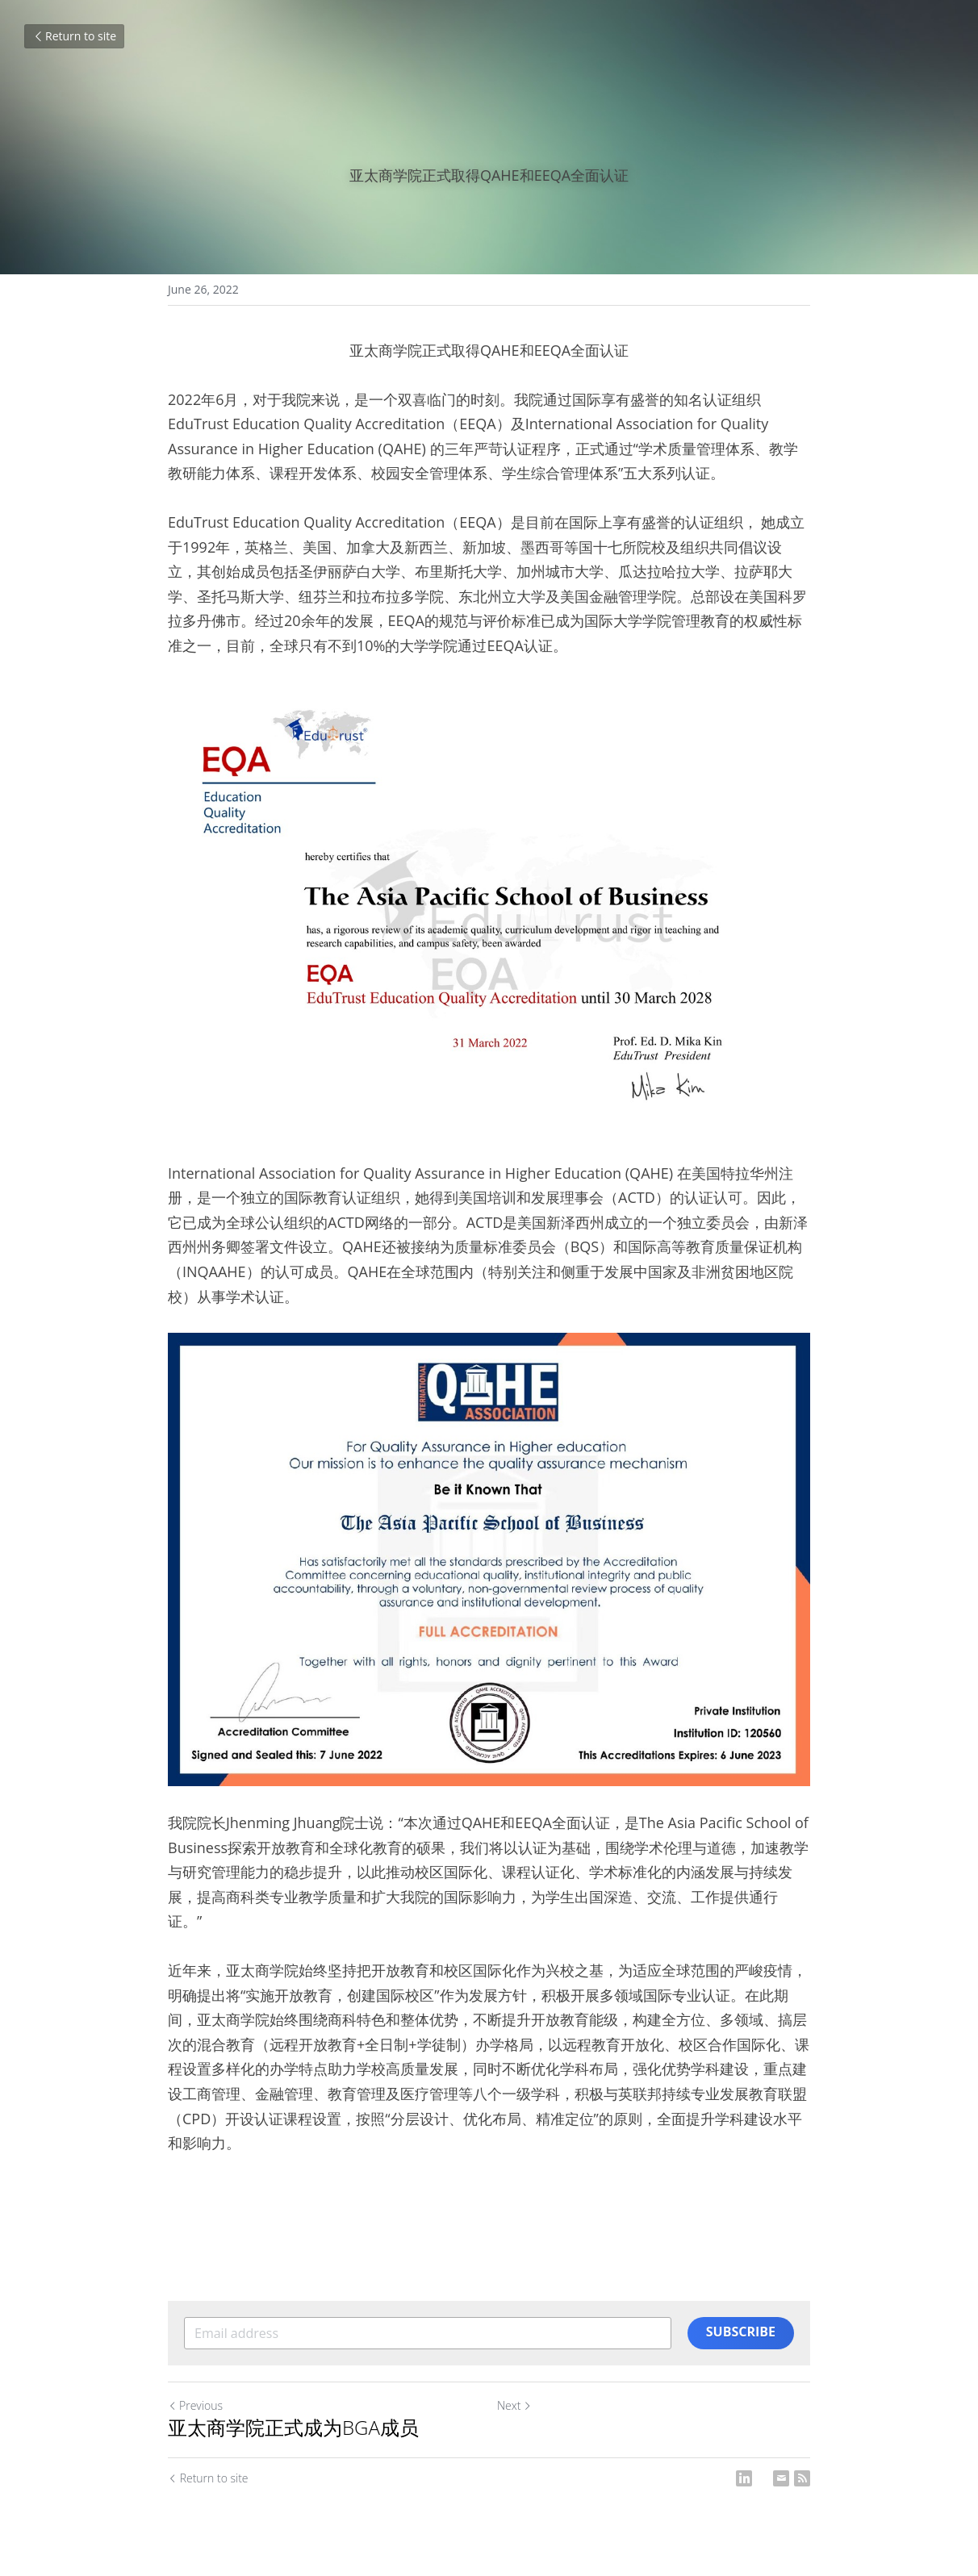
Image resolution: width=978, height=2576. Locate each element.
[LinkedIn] (744, 2478)
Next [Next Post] (514, 2405)
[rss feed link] (802, 2478)
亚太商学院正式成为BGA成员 (293, 2427)
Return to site (74, 36)
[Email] (781, 2478)
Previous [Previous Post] (195, 2405)
